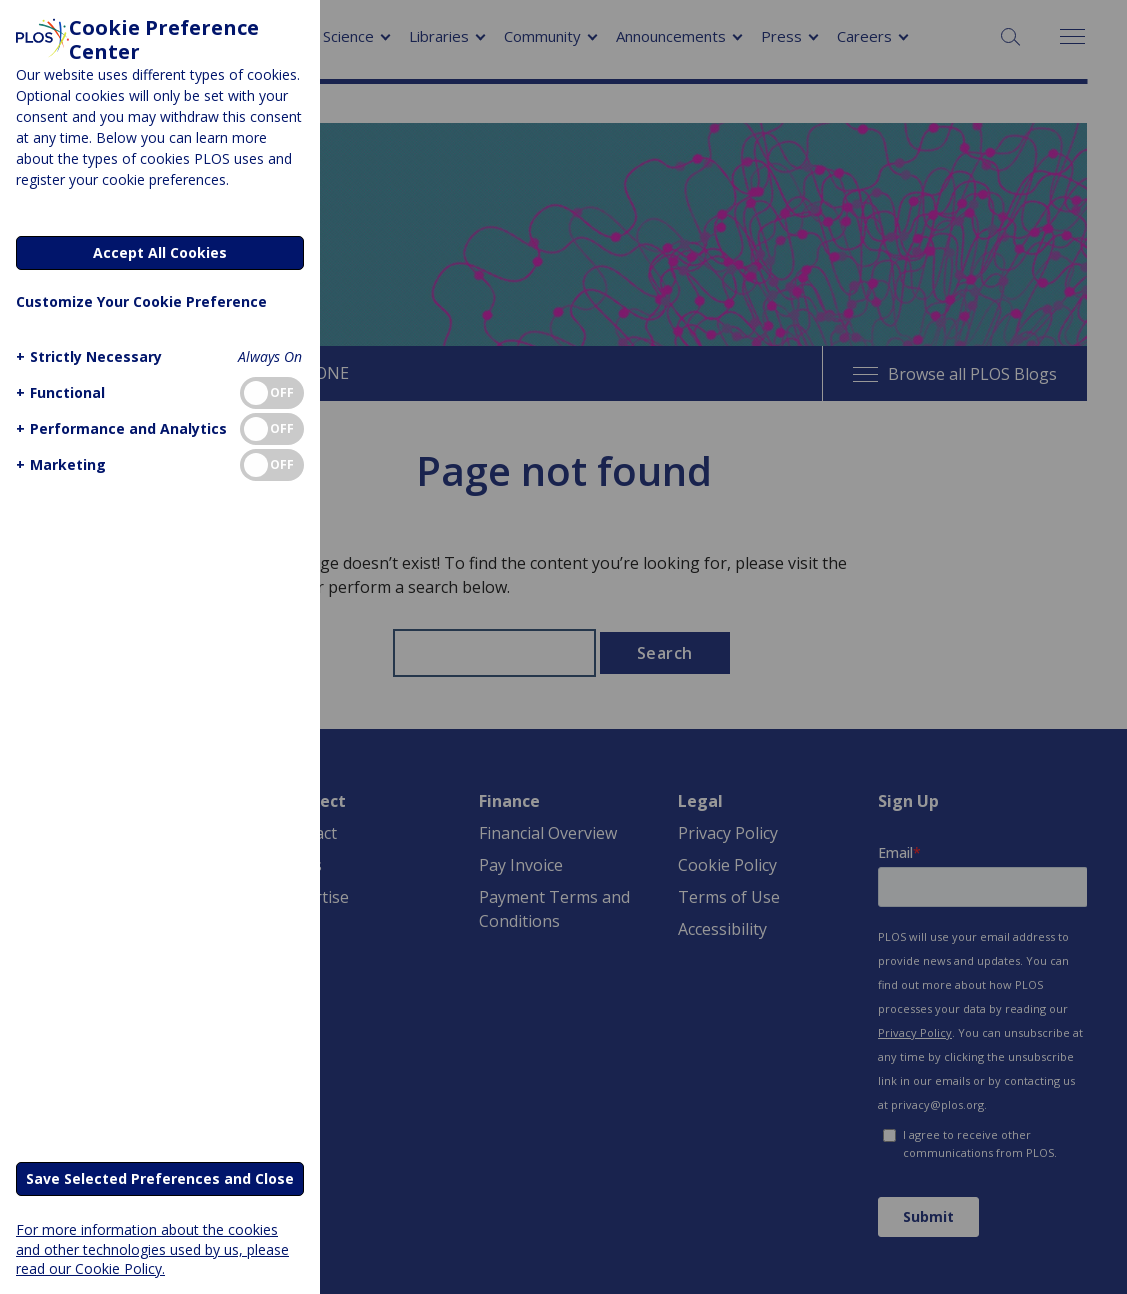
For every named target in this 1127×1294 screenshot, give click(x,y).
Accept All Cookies (160, 252)
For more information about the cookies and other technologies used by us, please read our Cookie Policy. (152, 1248)
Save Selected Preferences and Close (160, 1178)
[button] (86, 356)
